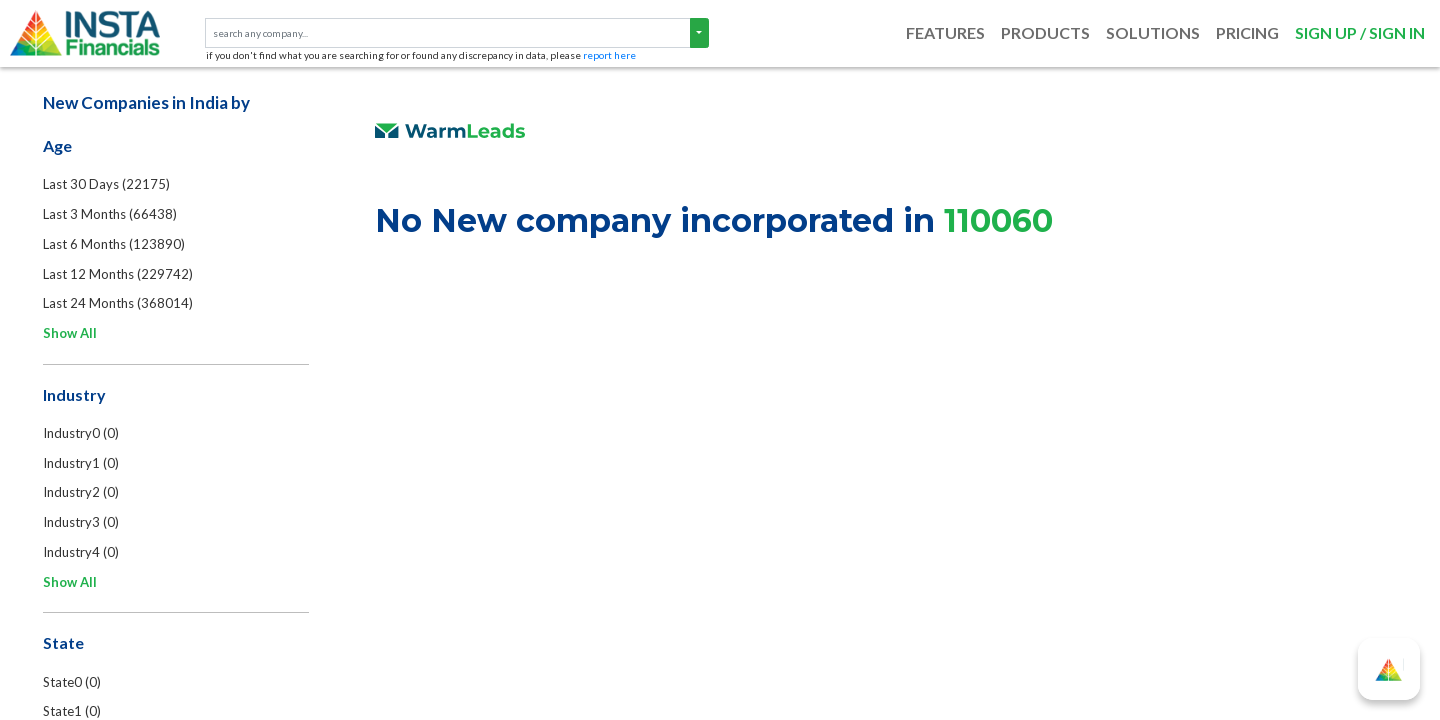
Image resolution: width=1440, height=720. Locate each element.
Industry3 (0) (83, 526)
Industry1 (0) (83, 466)
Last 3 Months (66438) (112, 216)
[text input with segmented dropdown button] (448, 34)
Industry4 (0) (83, 556)
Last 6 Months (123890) (116, 246)
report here (609, 55)
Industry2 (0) (83, 496)
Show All (72, 336)
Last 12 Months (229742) (120, 276)
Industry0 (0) (83, 436)
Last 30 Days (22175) (108, 186)
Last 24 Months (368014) (120, 306)
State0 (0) (74, 686)
